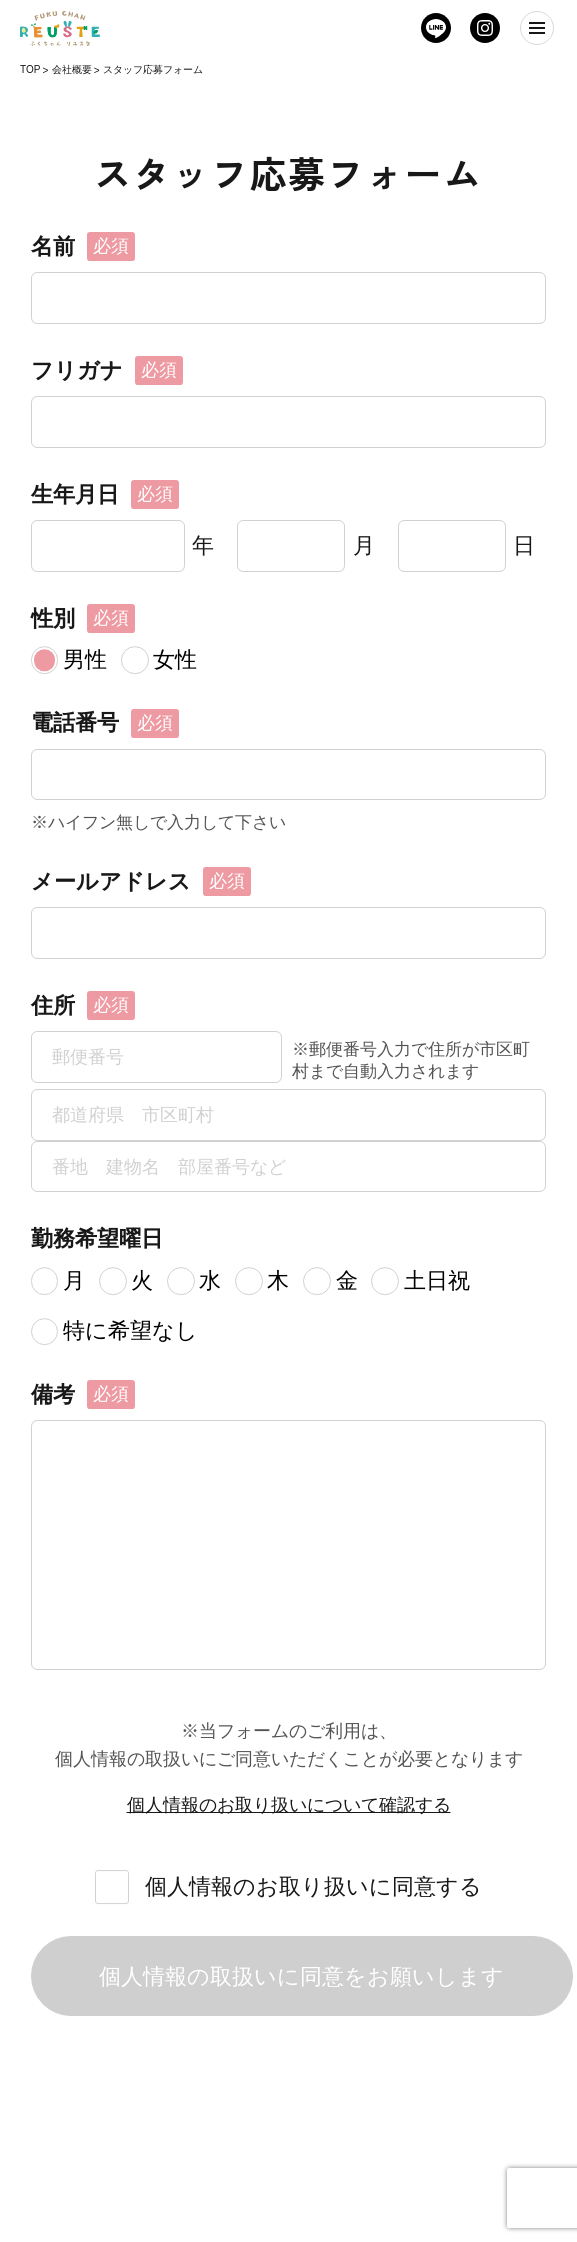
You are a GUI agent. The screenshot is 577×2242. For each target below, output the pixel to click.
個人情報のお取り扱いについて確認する (289, 1804)
